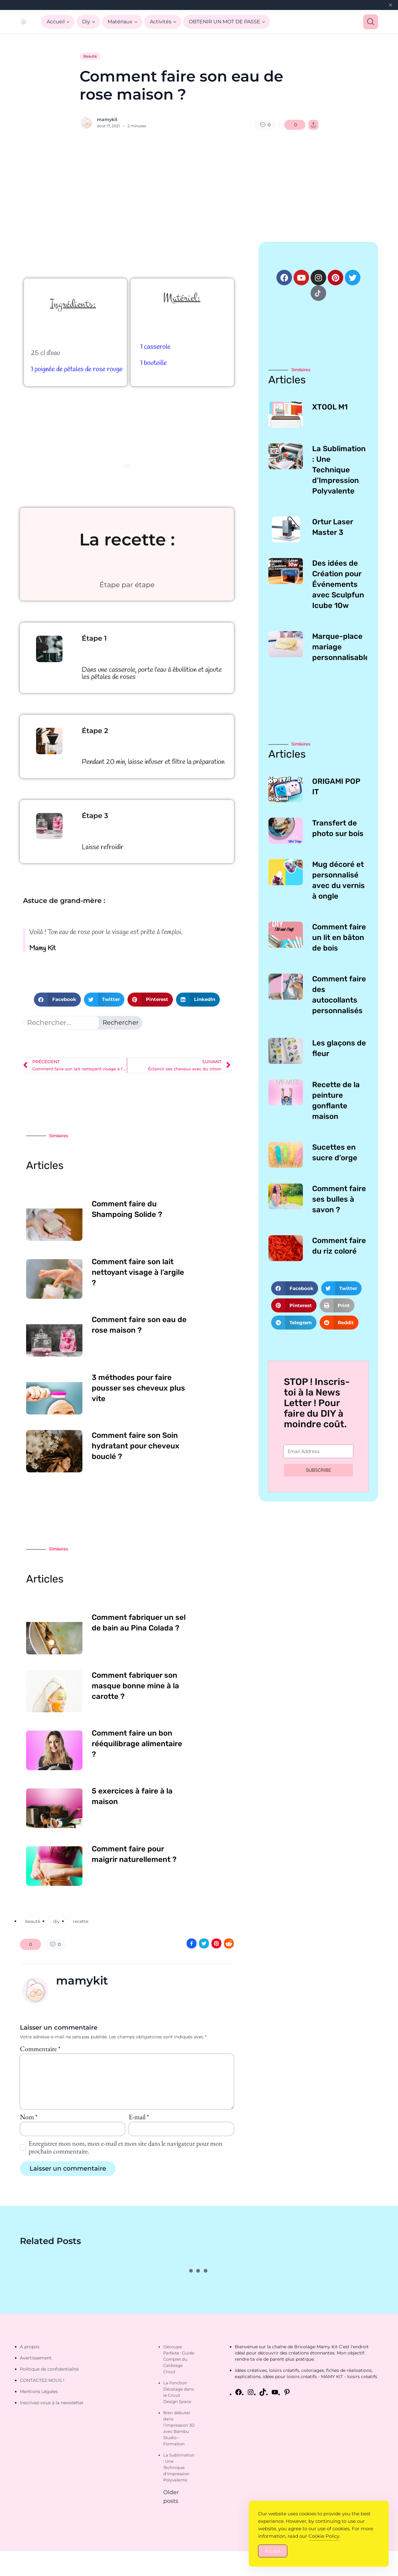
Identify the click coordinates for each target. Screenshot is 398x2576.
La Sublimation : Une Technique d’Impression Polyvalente (339, 469)
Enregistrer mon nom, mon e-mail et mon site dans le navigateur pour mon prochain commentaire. (126, 2147)
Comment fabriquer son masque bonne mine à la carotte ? (135, 1686)
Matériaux (120, 22)
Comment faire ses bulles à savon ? (339, 1199)
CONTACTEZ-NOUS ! (42, 2380)
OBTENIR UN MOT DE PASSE (224, 22)
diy (56, 1921)
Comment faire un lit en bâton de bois (339, 937)
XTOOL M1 (330, 407)
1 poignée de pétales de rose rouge (77, 369)
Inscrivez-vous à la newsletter (52, 2402)
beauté (32, 1921)
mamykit (107, 119)
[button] (57, 1000)
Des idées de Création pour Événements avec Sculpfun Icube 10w (338, 584)
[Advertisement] (199, 185)
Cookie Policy (323, 2536)
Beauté (90, 56)
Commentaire (40, 2049)
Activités (160, 22)
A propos (29, 2346)
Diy (86, 22)
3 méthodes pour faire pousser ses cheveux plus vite (138, 1388)
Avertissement (36, 2358)
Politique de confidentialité (49, 2369)
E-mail (139, 2117)
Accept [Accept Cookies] (273, 2551)
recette (80, 1921)
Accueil (56, 22)
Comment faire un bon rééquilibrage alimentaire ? (137, 1744)
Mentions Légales (39, 2391)
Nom (28, 2117)
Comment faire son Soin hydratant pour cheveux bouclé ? (135, 1446)
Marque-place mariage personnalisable (340, 647)
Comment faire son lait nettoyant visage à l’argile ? (138, 1272)
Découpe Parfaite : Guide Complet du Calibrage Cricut (178, 2359)
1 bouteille (153, 363)
